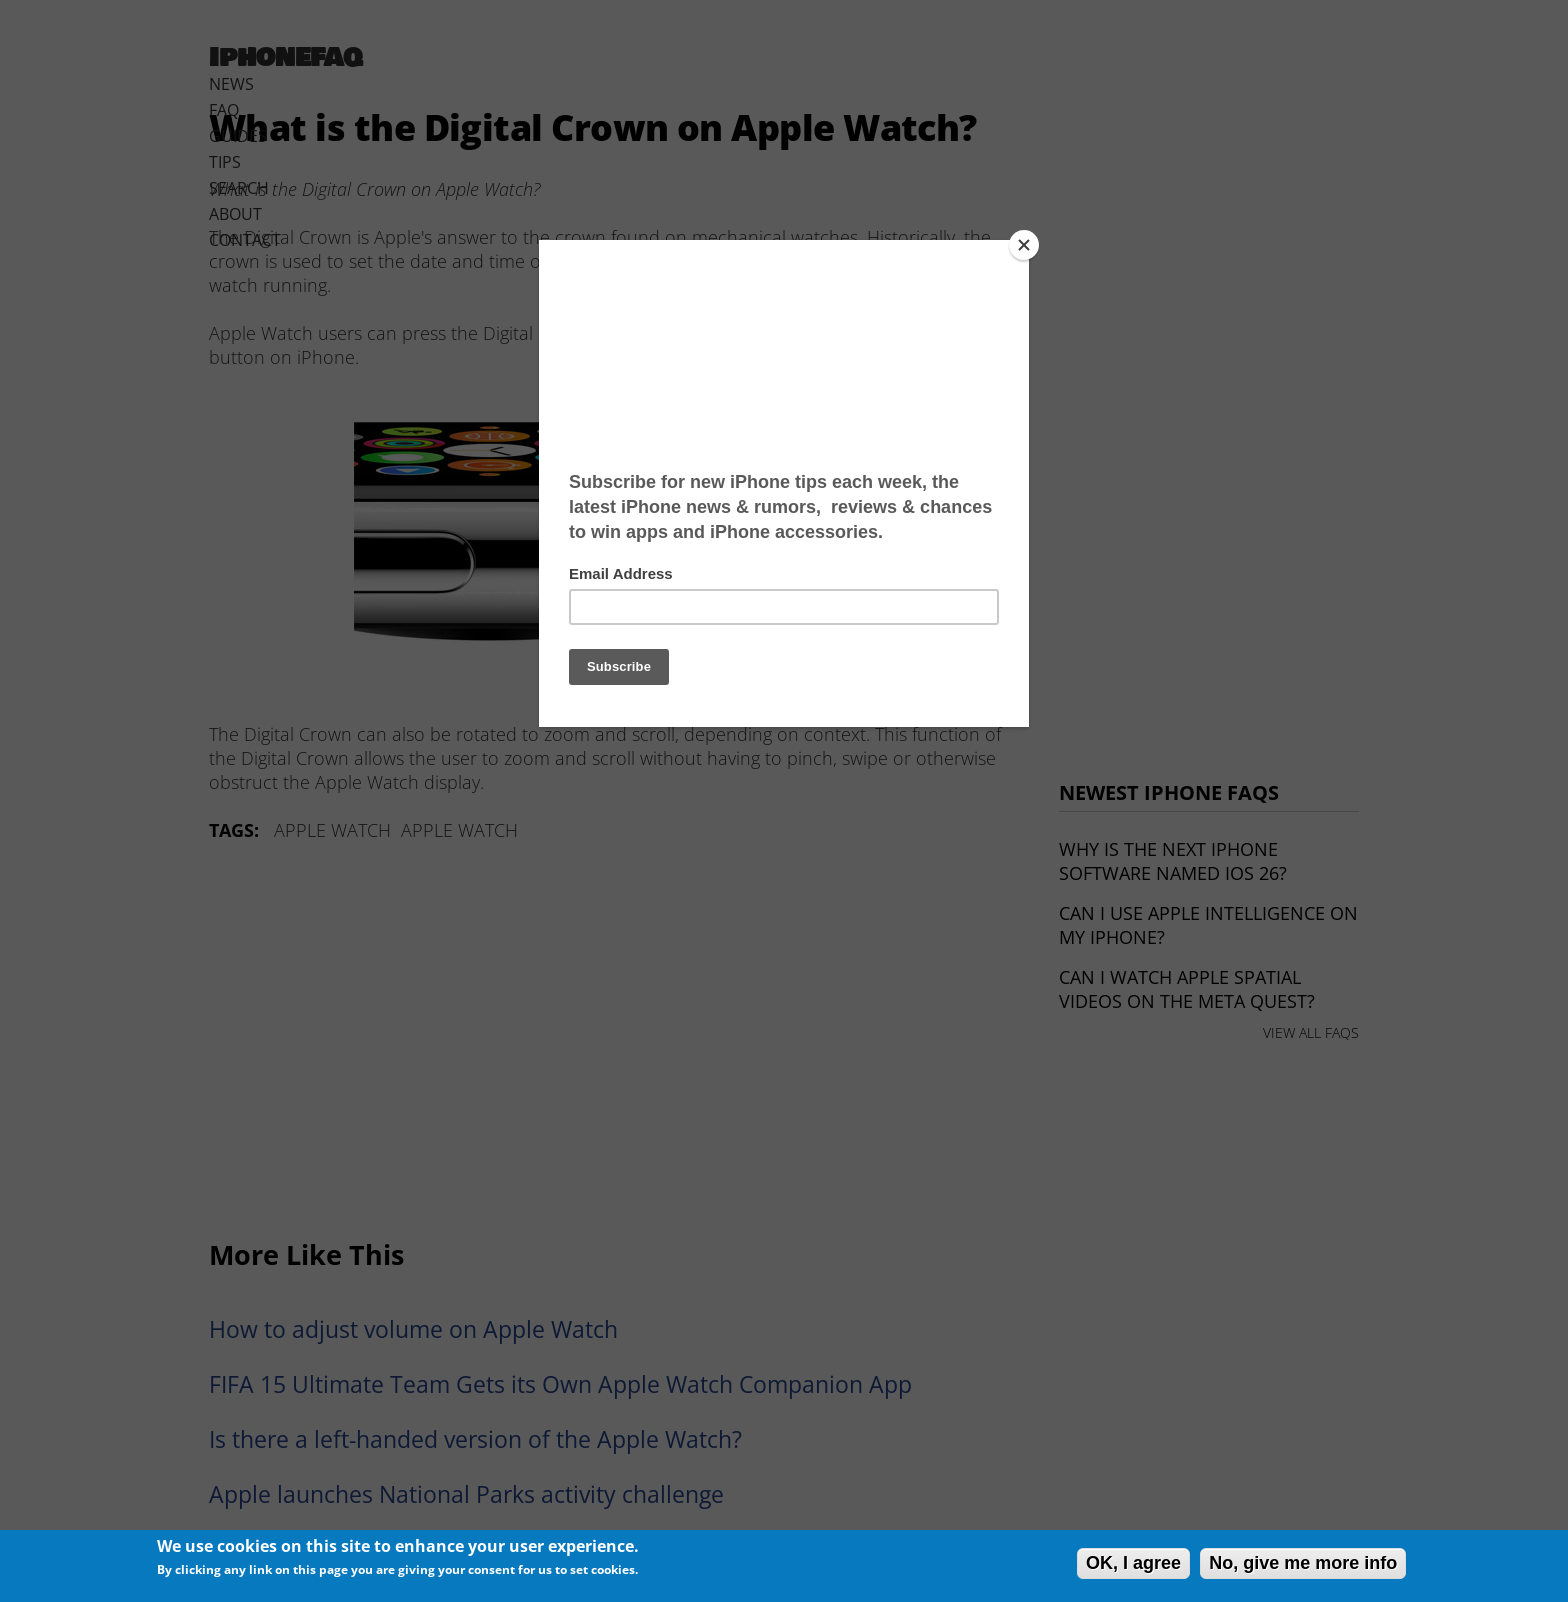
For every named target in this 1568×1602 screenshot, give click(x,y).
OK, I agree (1133, 1563)
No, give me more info (1303, 1563)
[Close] (1024, 245)
